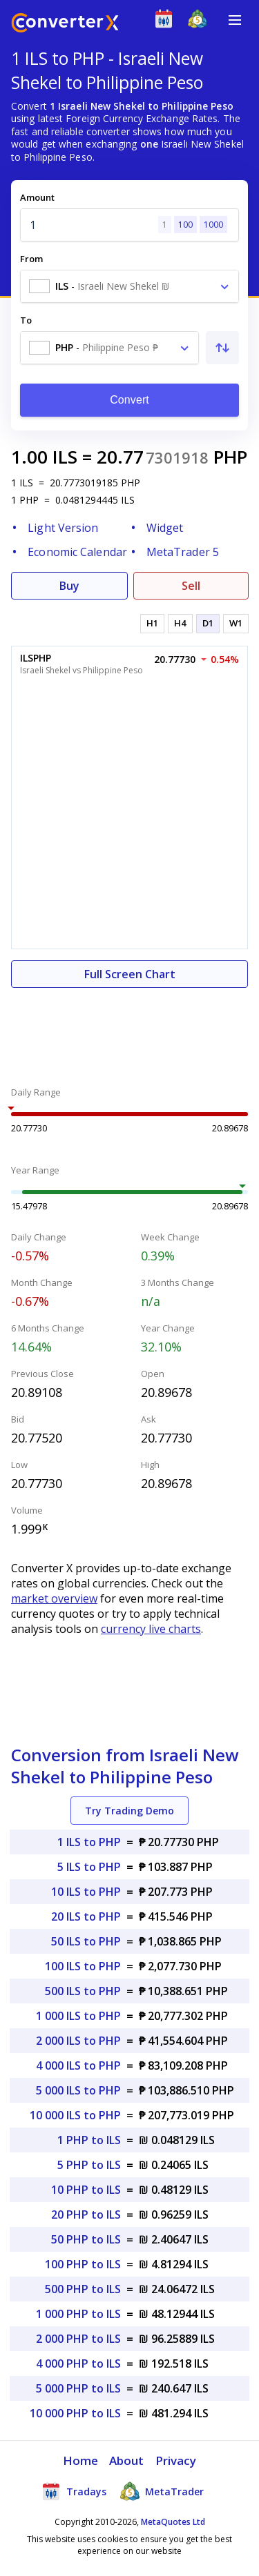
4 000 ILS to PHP (78, 2065)
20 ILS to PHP (86, 1916)
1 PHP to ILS (89, 2140)
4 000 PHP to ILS (78, 2363)
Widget (165, 527)
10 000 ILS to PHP (75, 2115)
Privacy (176, 2460)
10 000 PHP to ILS (75, 2413)
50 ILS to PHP (86, 1941)
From (31, 258)
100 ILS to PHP (83, 1966)
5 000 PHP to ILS (78, 2388)
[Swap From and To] (222, 347)
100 (185, 224)
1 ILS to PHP (89, 1842)
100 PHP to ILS (83, 2264)
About (126, 2460)
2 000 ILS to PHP (78, 2040)
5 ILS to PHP (89, 1866)
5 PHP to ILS (89, 2164)
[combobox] (129, 286)
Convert (129, 400)
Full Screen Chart (129, 974)
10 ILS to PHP (86, 1891)
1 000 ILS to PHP (78, 2015)
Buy (69, 585)
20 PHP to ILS (86, 2214)
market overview (54, 1598)
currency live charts (151, 1628)
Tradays (73, 2491)
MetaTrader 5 (182, 551)
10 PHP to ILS (86, 2189)
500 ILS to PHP (83, 1991)
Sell (191, 585)
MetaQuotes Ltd (173, 2522)
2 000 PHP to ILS (78, 2338)
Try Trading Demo (129, 1810)
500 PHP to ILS (83, 2289)
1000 (213, 224)
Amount (37, 197)
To (26, 320)
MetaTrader (162, 2491)
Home (80, 2460)
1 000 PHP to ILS (78, 2313)
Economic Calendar (77, 551)
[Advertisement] (129, 1029)
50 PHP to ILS (86, 2239)
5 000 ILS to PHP (78, 2090)
